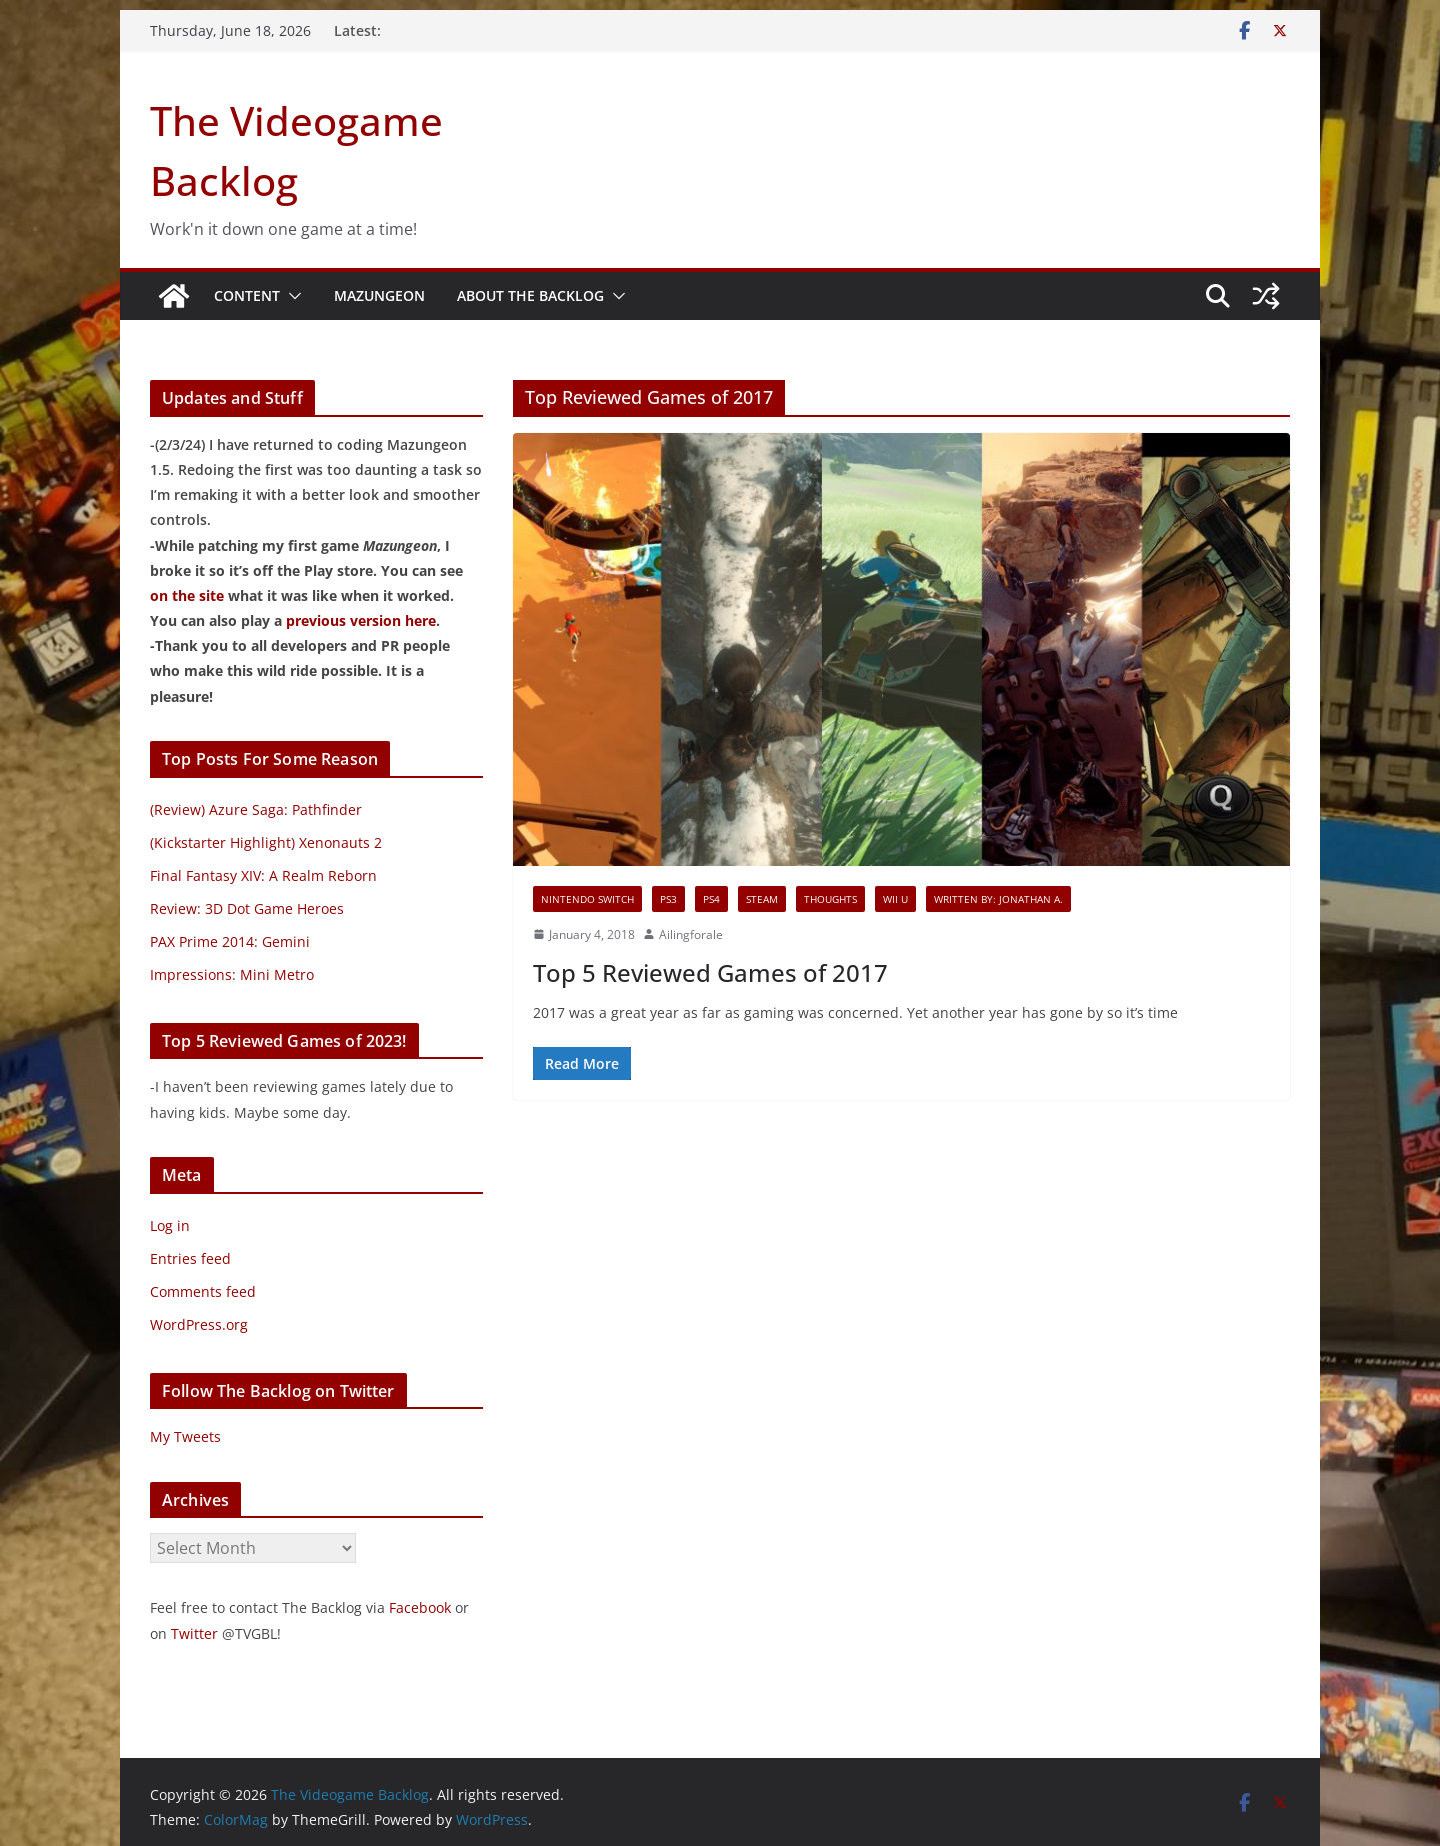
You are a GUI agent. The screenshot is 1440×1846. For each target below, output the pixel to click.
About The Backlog (530, 295)
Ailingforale (691, 934)
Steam (762, 899)
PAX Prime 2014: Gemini (230, 941)
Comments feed (203, 1291)
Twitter (194, 1633)
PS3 (668, 899)
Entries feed (190, 1258)
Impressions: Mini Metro (232, 974)
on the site (187, 595)
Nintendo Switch (587, 899)
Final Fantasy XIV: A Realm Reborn (263, 875)
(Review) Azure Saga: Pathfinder (256, 809)
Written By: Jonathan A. (998, 899)
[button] (291, 296)
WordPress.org (199, 1324)
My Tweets (185, 1436)
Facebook (420, 1607)
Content (247, 295)
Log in (170, 1225)
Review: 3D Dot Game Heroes (247, 908)
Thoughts (830, 899)
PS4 (711, 899)
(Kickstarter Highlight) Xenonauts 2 (266, 842)
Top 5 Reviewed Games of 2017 (710, 972)
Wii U (895, 899)
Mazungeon (379, 295)
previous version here (361, 620)
